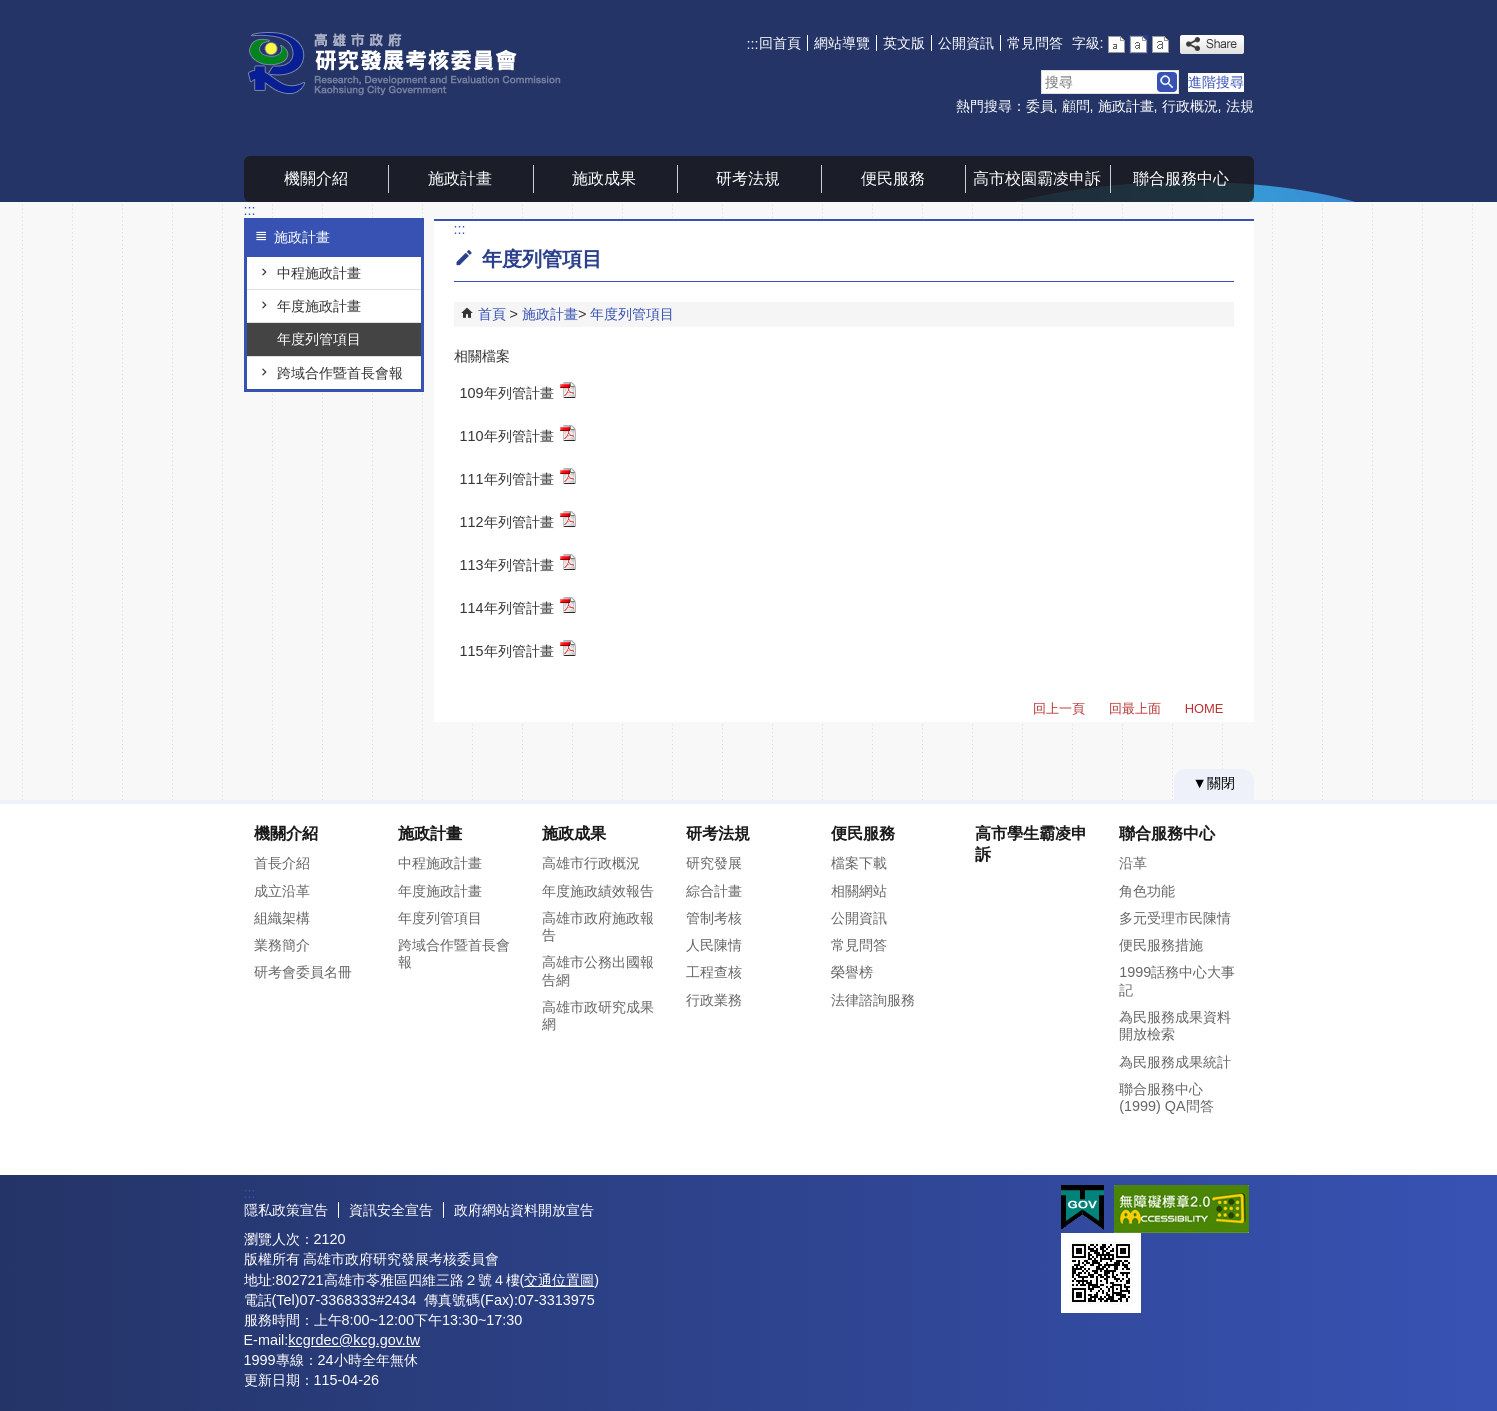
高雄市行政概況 (591, 863)
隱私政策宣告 (286, 1210)
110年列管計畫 (518, 434)
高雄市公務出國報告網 (598, 970)
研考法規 (748, 178)
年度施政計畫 (319, 306)
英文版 (904, 43)
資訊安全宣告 (391, 1210)
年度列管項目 (319, 339)
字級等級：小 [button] (1116, 44)
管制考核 (714, 918)
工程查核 (714, 972)
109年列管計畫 (518, 391)
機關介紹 (316, 178)
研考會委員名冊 (303, 972)
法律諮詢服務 (873, 1000)
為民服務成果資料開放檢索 (1175, 1025)
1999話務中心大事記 (1177, 980)
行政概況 (1190, 106)
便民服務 (893, 178)
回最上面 (1135, 708)
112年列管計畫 (518, 520)
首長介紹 (282, 863)
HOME (1204, 708)
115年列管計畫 (518, 649)
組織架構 (282, 918)
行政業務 (714, 1000)
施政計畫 (1126, 106)
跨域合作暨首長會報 (340, 373)
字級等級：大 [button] (1160, 44)
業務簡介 (282, 945)
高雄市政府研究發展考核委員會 (413, 63)
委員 (1040, 106)
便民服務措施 (1161, 945)
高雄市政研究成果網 (598, 1015)
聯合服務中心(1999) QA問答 (1166, 1097)
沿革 (1133, 863)
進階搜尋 (1216, 82)
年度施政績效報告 (598, 891)
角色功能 (1147, 891)
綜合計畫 (714, 891)
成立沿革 (282, 891)
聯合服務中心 (1181, 178)
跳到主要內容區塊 (10, 10)
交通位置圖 (559, 1280)
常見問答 (1035, 43)
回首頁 (780, 43)
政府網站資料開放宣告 (524, 1210)
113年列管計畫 (518, 563)
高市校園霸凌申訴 (1037, 178)
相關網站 (859, 891)
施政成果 (604, 178)
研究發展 (714, 863)
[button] (1167, 82)
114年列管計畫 (518, 606)
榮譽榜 (852, 972)
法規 (1240, 106)
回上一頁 (1059, 708)
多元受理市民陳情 (1175, 918)
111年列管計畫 (518, 477)
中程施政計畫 (319, 273)
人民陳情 (714, 945)
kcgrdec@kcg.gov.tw (354, 1340)
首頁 (492, 314)
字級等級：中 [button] (1138, 44)
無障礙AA (1181, 1209)
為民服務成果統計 (1175, 1062)
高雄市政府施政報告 (598, 926)
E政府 (1082, 1207)
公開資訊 (966, 43)
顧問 (1076, 106)
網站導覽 (842, 43)
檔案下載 (859, 863)
